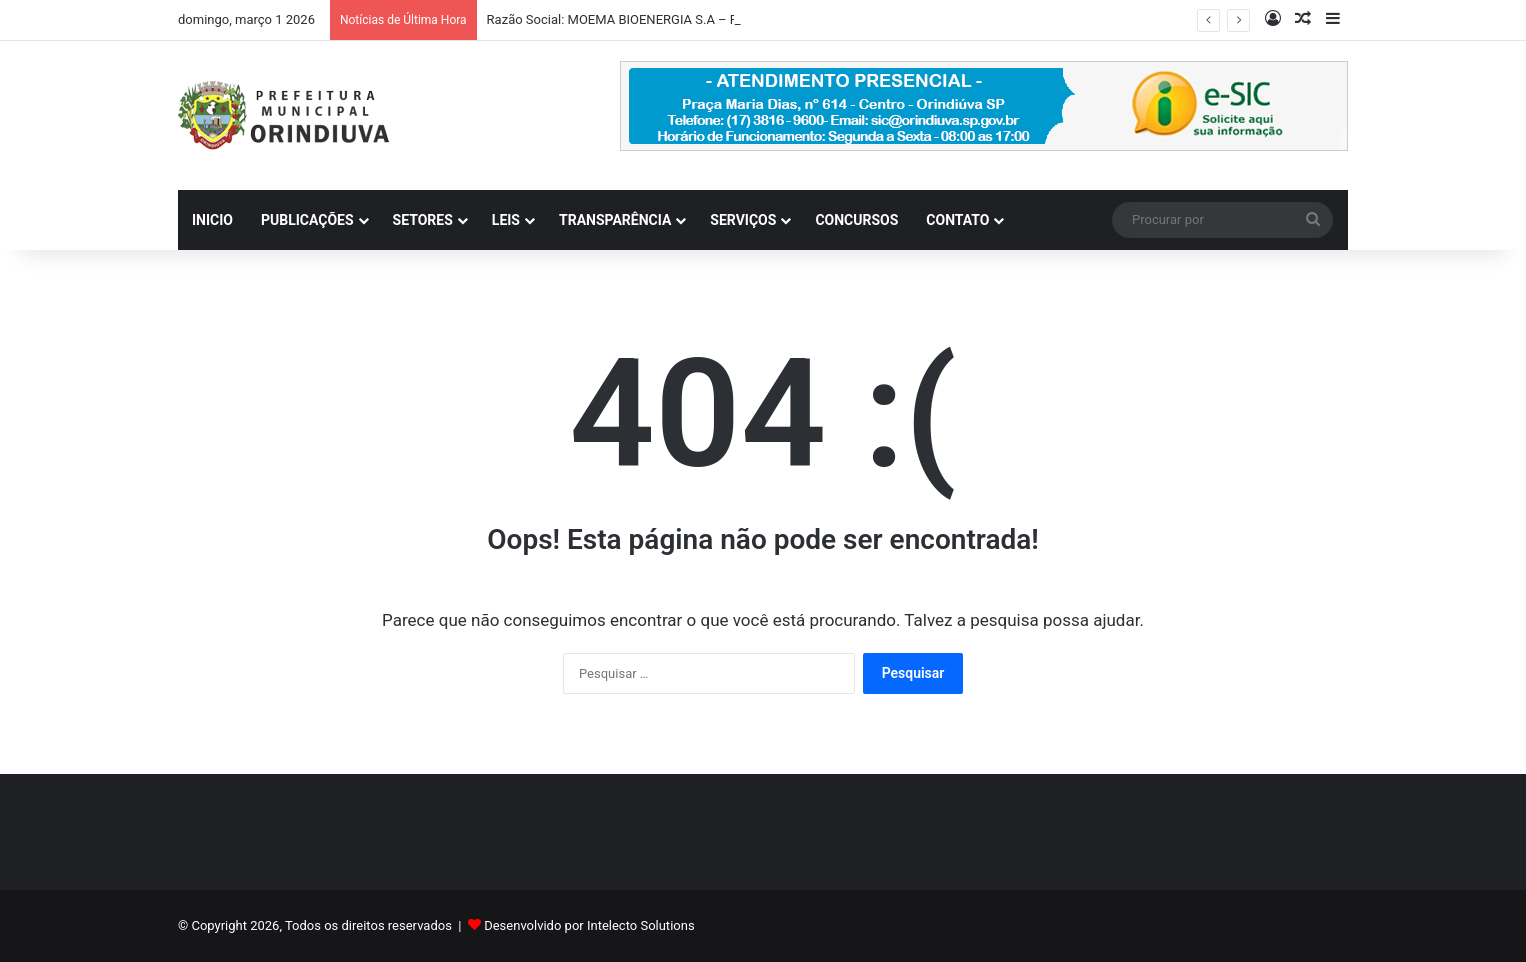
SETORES (423, 220)
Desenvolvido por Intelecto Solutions (589, 925)
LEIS (506, 220)
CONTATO (957, 220)
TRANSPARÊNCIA (615, 220)
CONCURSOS (856, 220)
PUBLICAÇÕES (307, 220)
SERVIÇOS (743, 220)
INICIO (212, 220)
